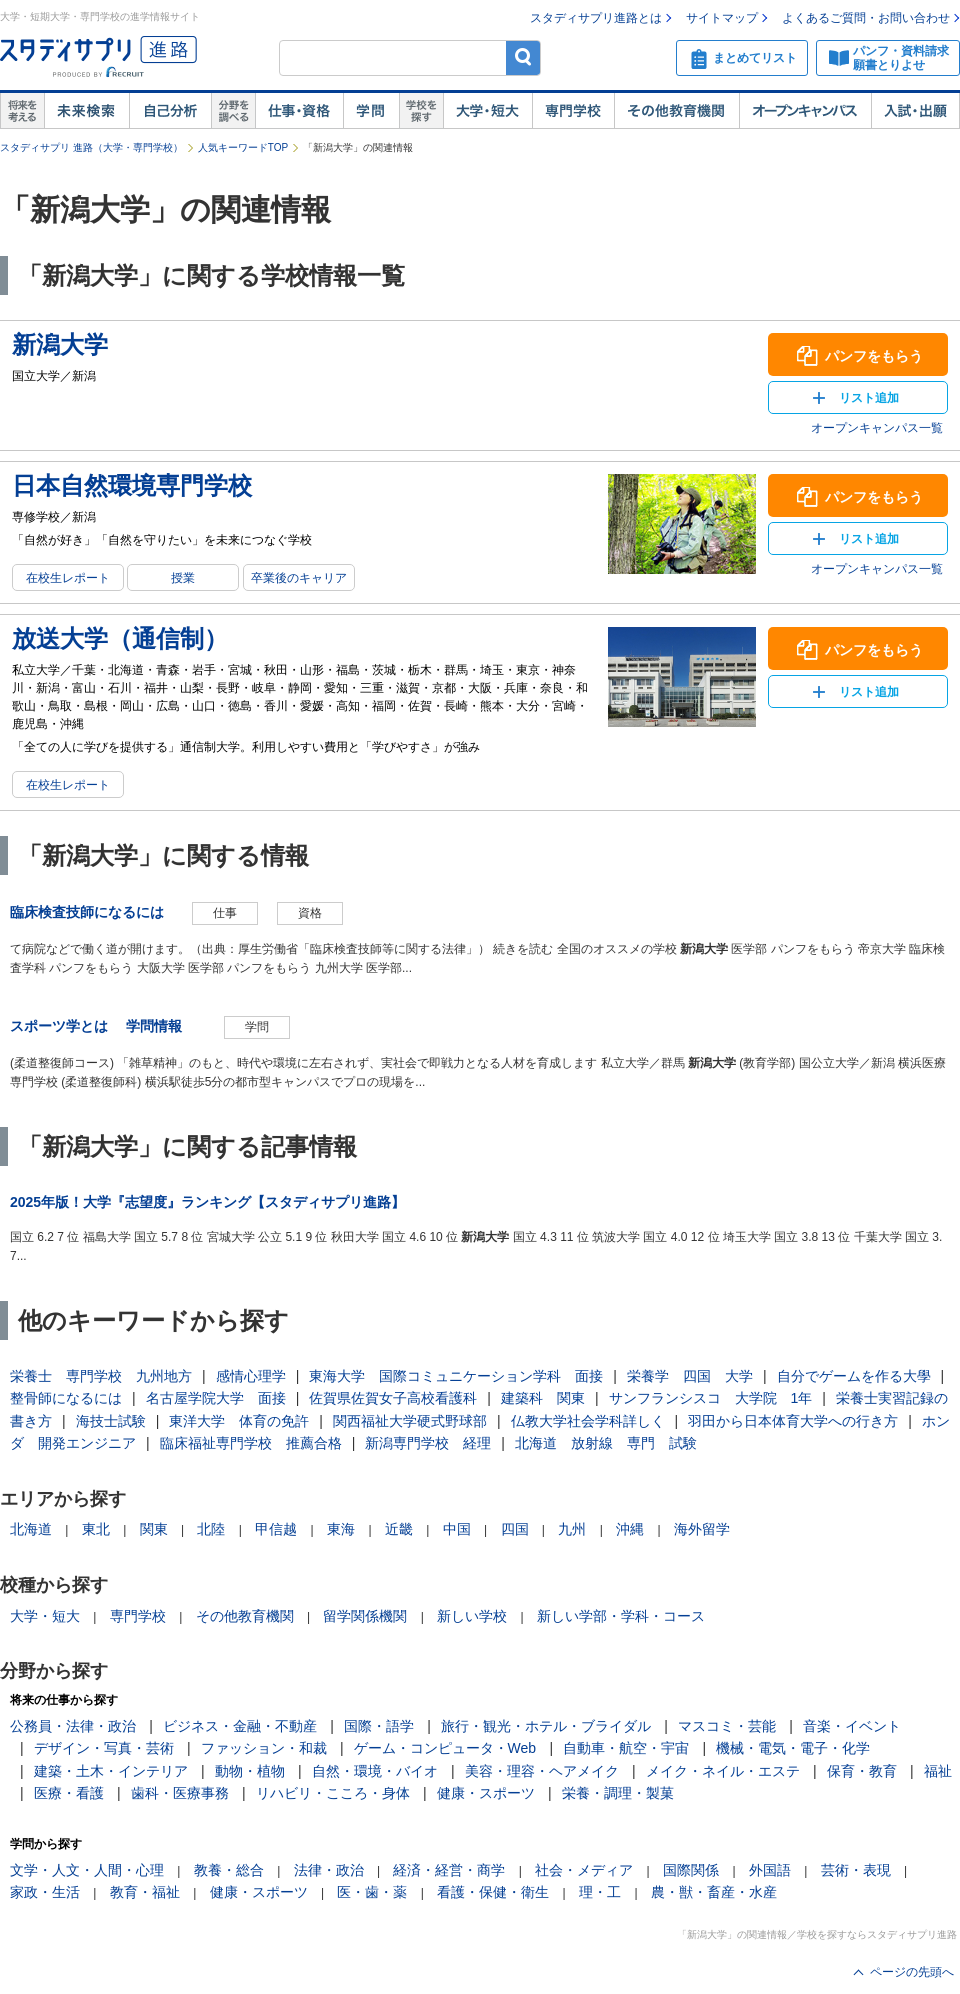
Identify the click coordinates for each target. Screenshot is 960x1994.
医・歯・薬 (372, 1892)
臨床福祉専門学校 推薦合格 (251, 1443)
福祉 (938, 1771)
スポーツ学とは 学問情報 (103, 1026)
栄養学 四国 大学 (690, 1376)
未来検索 (86, 111)
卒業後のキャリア (299, 578)
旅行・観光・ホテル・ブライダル (546, 1726)
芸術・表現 (856, 1870)
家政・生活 (45, 1892)
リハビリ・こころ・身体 (333, 1793)
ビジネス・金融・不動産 (240, 1726)
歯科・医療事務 (180, 1793)
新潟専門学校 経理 (428, 1443)
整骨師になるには (66, 1398)
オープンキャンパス (805, 111)
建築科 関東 (543, 1398)
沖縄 (630, 1529)
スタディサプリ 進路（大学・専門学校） (91, 147)
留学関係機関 (365, 1616)
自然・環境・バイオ (375, 1771)
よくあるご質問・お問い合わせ (866, 18)
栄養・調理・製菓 (618, 1793)
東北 (96, 1529)
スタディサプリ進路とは (596, 18)
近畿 (399, 1529)
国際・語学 (379, 1726)
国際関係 (691, 1870)
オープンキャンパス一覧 (877, 428)
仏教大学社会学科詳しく (588, 1421)
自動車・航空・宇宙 (626, 1748)
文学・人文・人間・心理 (87, 1870)
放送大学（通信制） (120, 638)
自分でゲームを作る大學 (854, 1376)
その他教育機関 (676, 111)
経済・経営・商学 (449, 1870)
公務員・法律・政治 (73, 1726)
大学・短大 (487, 111)
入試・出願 (915, 111)
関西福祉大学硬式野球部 (410, 1421)
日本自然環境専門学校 (132, 485)
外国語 (770, 1870)
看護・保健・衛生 (493, 1892)
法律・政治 (329, 1870)
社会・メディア (584, 1870)
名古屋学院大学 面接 (216, 1398)
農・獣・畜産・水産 (714, 1892)
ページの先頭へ (912, 1972)
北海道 (31, 1529)
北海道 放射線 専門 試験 (606, 1443)
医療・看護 (69, 1793)
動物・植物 (250, 1771)
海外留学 (702, 1529)
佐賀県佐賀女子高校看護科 (393, 1398)
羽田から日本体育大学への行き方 (793, 1421)
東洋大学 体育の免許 (239, 1421)
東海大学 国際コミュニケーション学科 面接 (456, 1376)
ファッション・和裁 (264, 1748)
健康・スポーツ (486, 1793)
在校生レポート (68, 578)
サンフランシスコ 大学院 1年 (711, 1398)
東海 (341, 1529)
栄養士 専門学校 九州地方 (101, 1376)
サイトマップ (722, 18)
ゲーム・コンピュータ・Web (445, 1748)
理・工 (600, 1892)
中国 (457, 1529)
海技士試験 (111, 1421)
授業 (183, 578)
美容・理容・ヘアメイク (542, 1771)
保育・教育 (862, 1771)
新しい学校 (472, 1616)
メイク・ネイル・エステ (723, 1771)
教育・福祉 (145, 1892)
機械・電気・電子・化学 (793, 1748)
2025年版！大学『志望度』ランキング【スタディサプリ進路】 (207, 1202)
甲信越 (276, 1529)
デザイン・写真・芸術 (104, 1748)
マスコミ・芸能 (727, 1726)
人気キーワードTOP (243, 147)
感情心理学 (251, 1376)
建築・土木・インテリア (111, 1771)
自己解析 (170, 111)
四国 (515, 1529)
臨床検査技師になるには (87, 912)
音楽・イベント (852, 1726)
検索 (523, 57)
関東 (154, 1529)
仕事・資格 (299, 111)
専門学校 (573, 111)
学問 (371, 111)
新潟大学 (60, 344)
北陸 (211, 1529)
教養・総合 (229, 1870)
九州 (572, 1529)
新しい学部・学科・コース (621, 1616)
